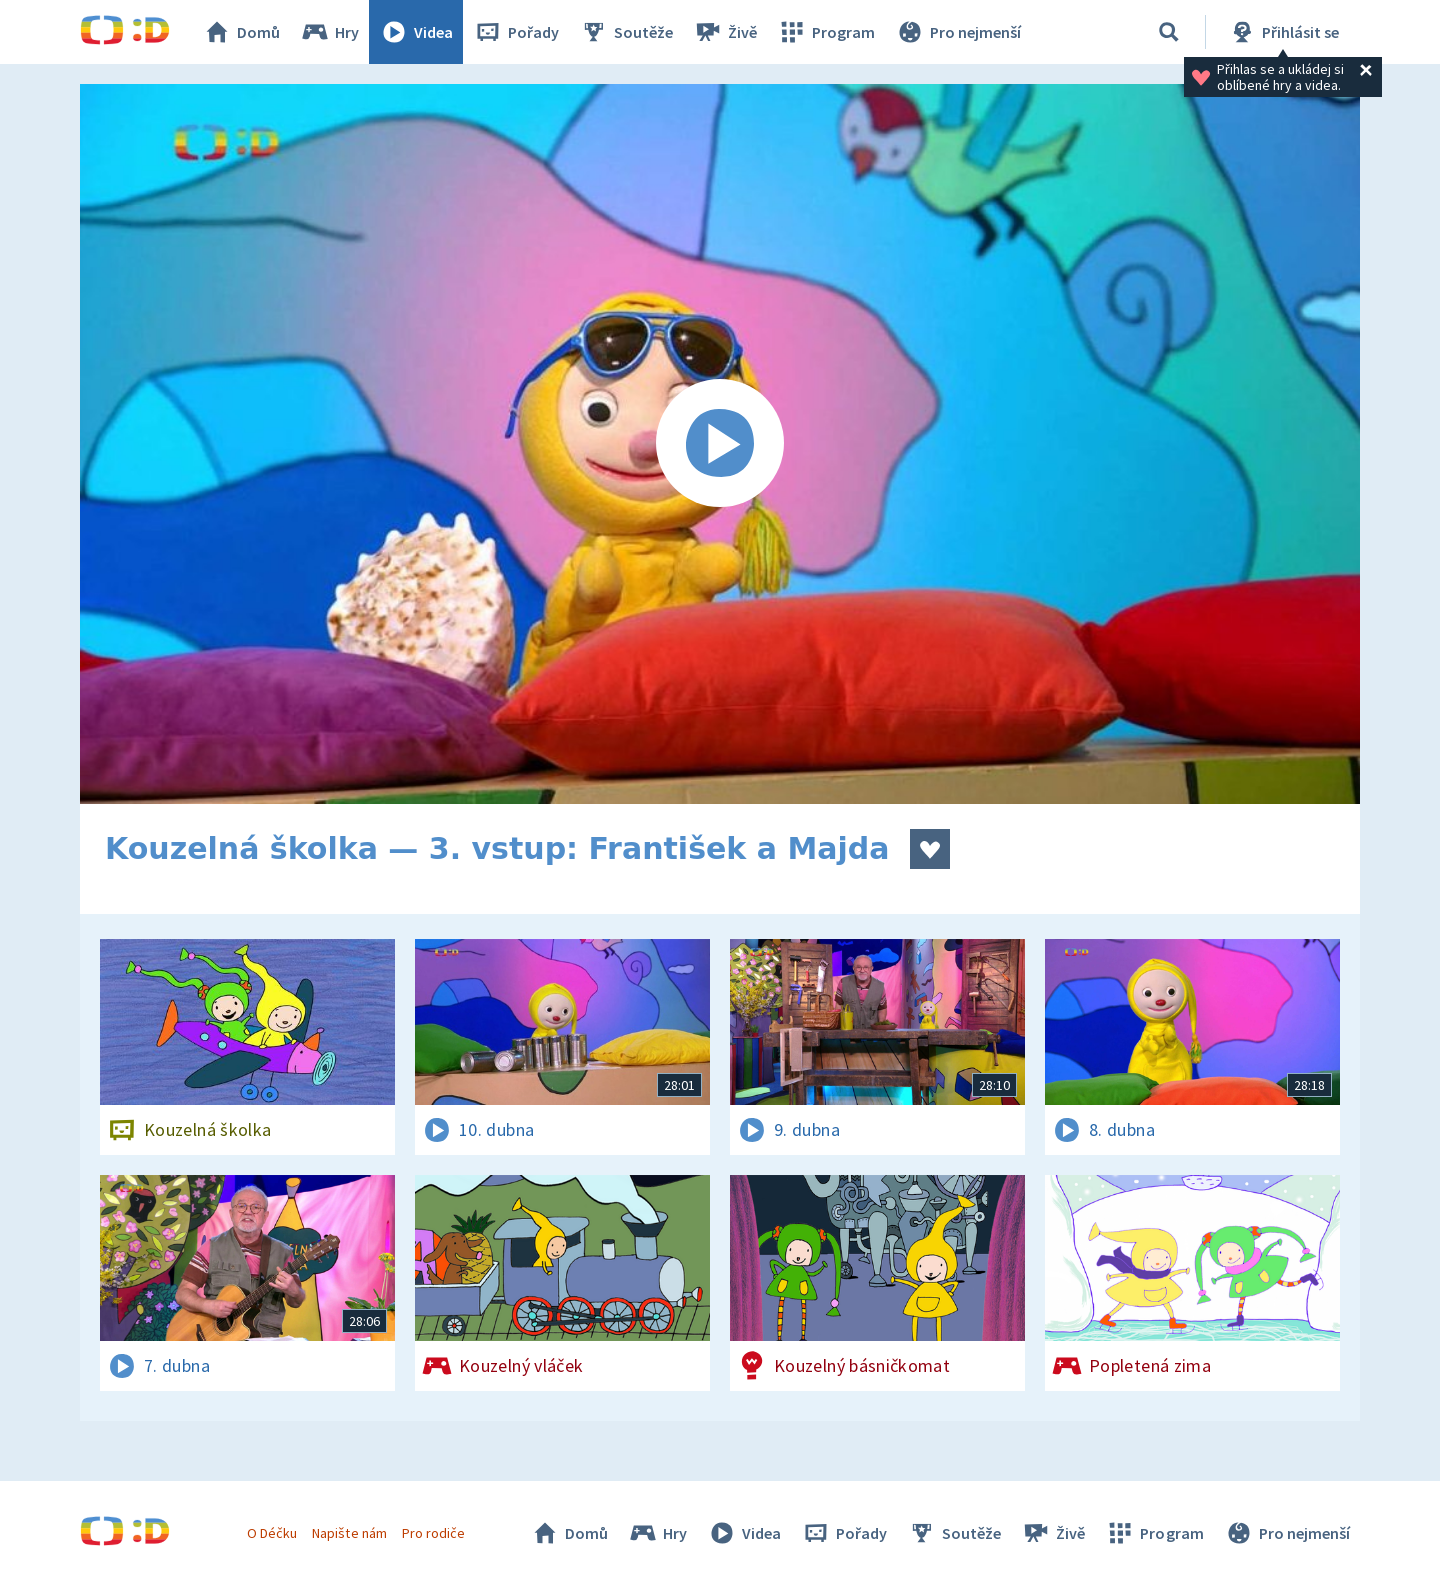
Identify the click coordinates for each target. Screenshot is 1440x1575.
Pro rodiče (433, 1533)
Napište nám (349, 1533)
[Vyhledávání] (1169, 32)
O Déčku (272, 1533)
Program (826, 32)
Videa (416, 32)
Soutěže (626, 32)
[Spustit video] (720, 444)
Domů (241, 32)
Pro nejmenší (958, 32)
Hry (329, 32)
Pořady (516, 32)
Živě (725, 32)
